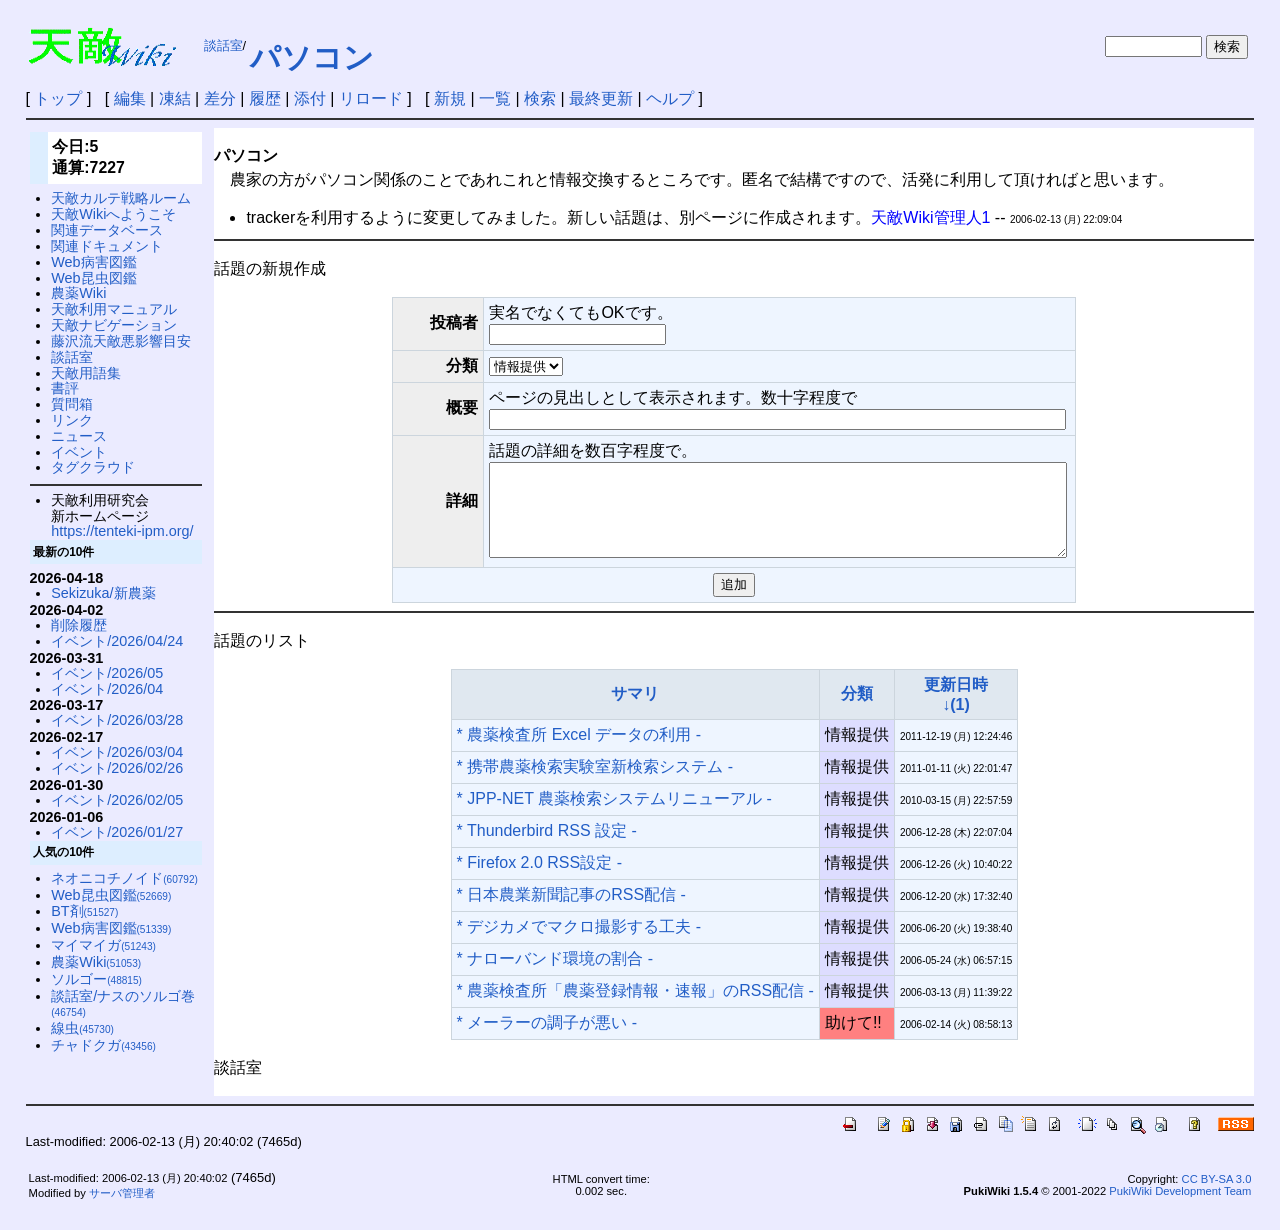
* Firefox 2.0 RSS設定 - (539, 880)
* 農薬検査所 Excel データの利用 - (579, 752)
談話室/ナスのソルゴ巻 (123, 1003)
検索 (540, 98)
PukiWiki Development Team (1180, 1209)
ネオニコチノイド (124, 878)
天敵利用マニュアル (114, 309)
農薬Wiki (78, 293)
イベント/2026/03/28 (117, 720)
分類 (857, 711)
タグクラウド (93, 467)
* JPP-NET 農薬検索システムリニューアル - (614, 816)
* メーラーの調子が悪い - (547, 1040)
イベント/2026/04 (107, 689)
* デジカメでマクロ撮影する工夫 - (579, 944)
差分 (220, 98)
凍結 (175, 98)
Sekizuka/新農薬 (103, 593)
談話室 (223, 45)
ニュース (79, 436)
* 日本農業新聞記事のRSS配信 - (571, 912)
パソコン (312, 57)
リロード (371, 98)
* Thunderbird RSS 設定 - (547, 848)
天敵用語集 (86, 373)
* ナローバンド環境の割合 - (555, 976)
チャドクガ (103, 1045)
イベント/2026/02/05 (117, 800)
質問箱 (72, 404)
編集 (130, 98)
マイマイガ (103, 945)
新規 (450, 98)
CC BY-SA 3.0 (1217, 1197)
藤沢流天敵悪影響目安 (121, 341)
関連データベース (107, 230)
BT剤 (84, 911)
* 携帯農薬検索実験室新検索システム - (595, 784)
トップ (58, 98)
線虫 (82, 1028)
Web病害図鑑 (93, 262)
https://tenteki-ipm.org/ (122, 531)
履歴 (265, 98)
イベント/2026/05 (107, 673)
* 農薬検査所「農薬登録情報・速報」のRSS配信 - (635, 1008)
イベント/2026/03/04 (117, 752)
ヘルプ (670, 98)
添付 (310, 98)
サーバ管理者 (122, 1211)
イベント (79, 452)
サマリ (635, 711)
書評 (65, 388)
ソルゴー (96, 979)
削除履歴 (79, 625)
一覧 (495, 98)
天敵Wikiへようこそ (113, 214)
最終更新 (601, 98)
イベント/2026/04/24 (117, 641)
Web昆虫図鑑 (93, 278)
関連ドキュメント (107, 246)
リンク (72, 420)
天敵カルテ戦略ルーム (121, 198)
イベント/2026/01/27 (117, 832)
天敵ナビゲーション (114, 325)
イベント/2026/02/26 (117, 768)
